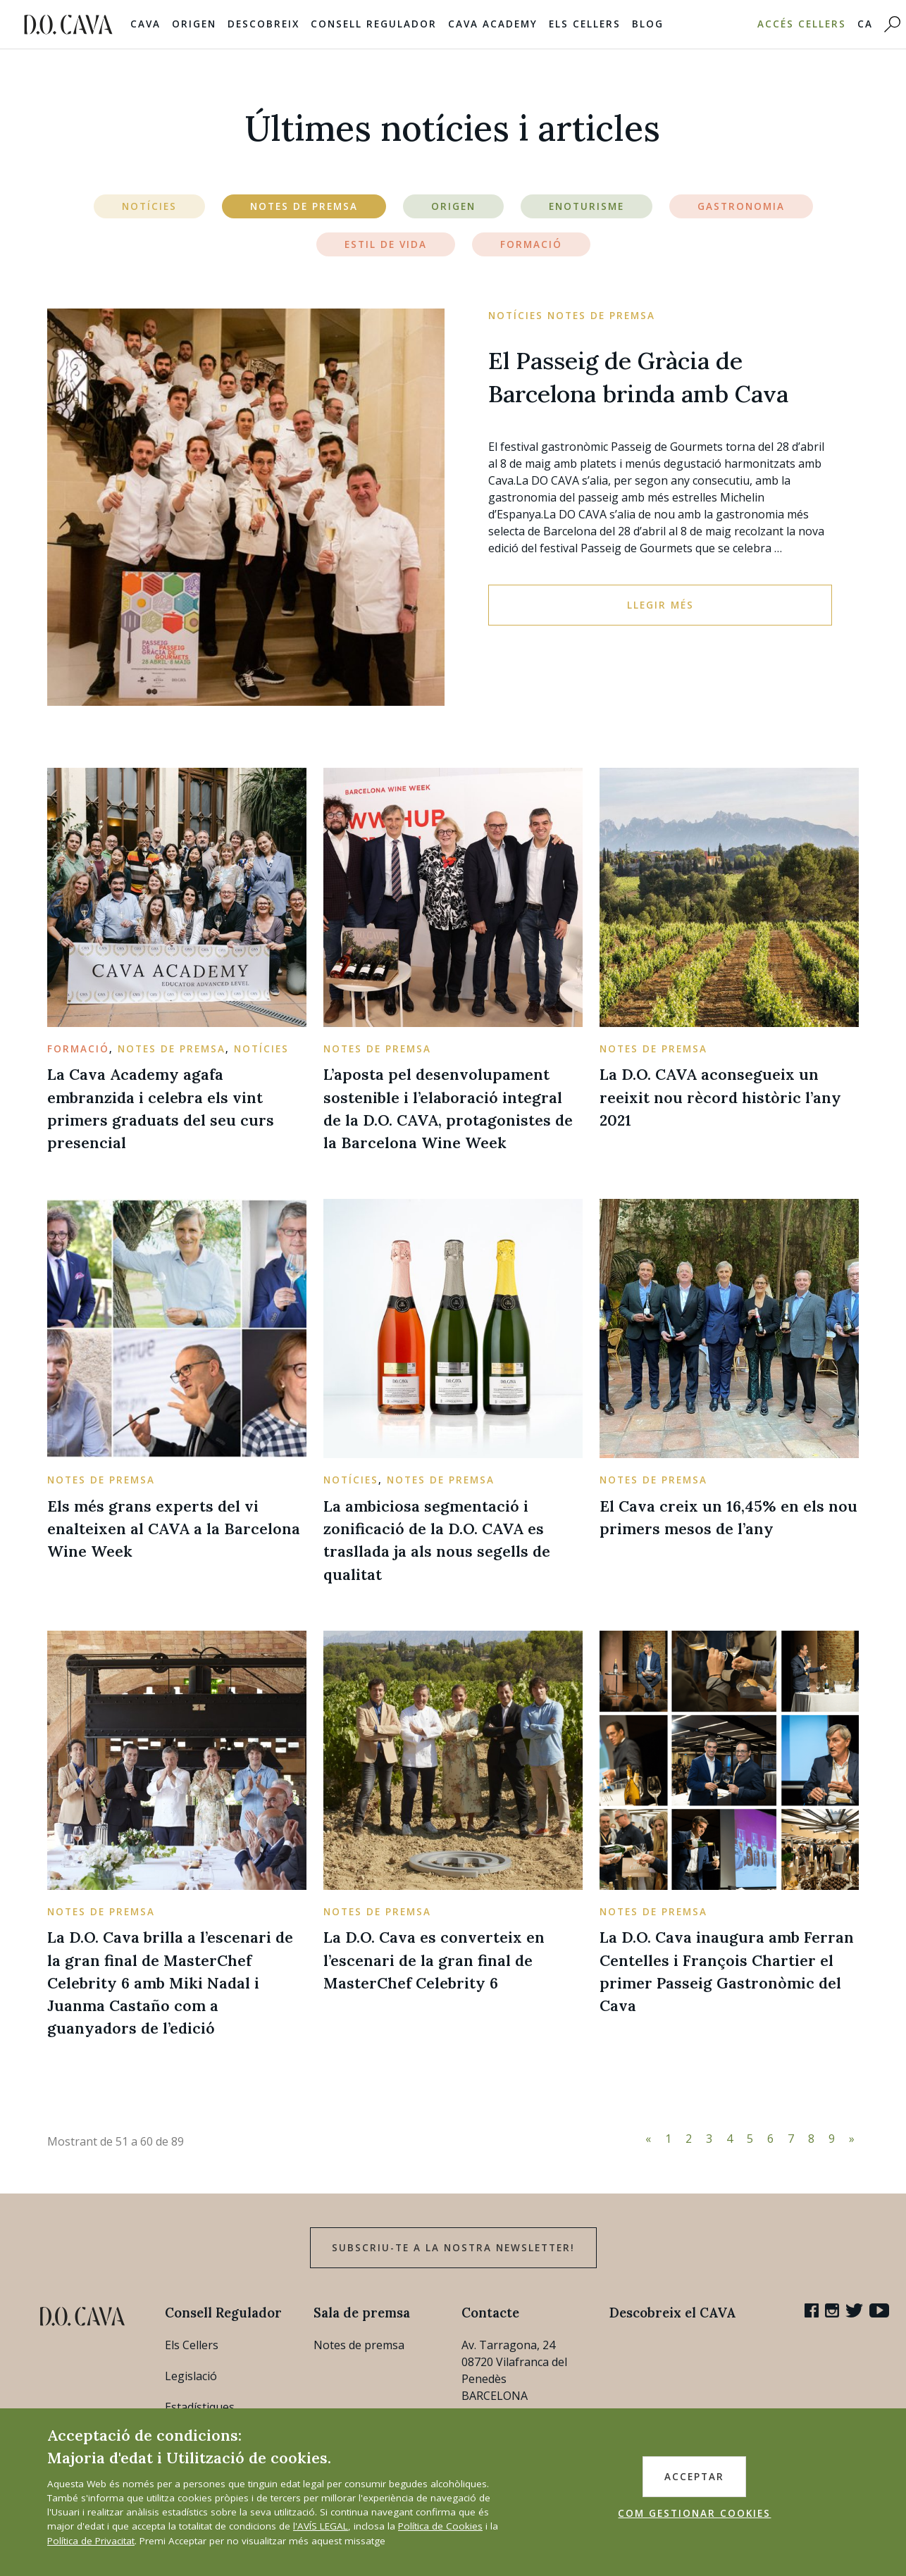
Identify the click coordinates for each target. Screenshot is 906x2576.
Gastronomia (741, 206)
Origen (194, 24)
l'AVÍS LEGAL (320, 2526)
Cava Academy (493, 24)
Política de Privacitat (91, 2540)
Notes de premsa (359, 2345)
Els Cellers (585, 24)
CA (865, 24)
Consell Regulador (374, 24)
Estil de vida (386, 244)
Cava (145, 24)
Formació (531, 244)
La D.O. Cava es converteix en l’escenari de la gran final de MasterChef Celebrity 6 (434, 1960)
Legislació (191, 2376)
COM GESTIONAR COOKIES (694, 2513)
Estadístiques (200, 2407)
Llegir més (660, 605)
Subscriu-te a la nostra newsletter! (453, 2247)
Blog (648, 24)
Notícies (149, 206)
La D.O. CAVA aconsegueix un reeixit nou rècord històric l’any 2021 (720, 1097)
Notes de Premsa (304, 206)
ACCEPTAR (694, 2476)
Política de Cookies (440, 2526)
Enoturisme (586, 206)
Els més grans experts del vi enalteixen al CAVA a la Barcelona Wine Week (173, 1529)
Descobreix (263, 24)
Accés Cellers (801, 24)
